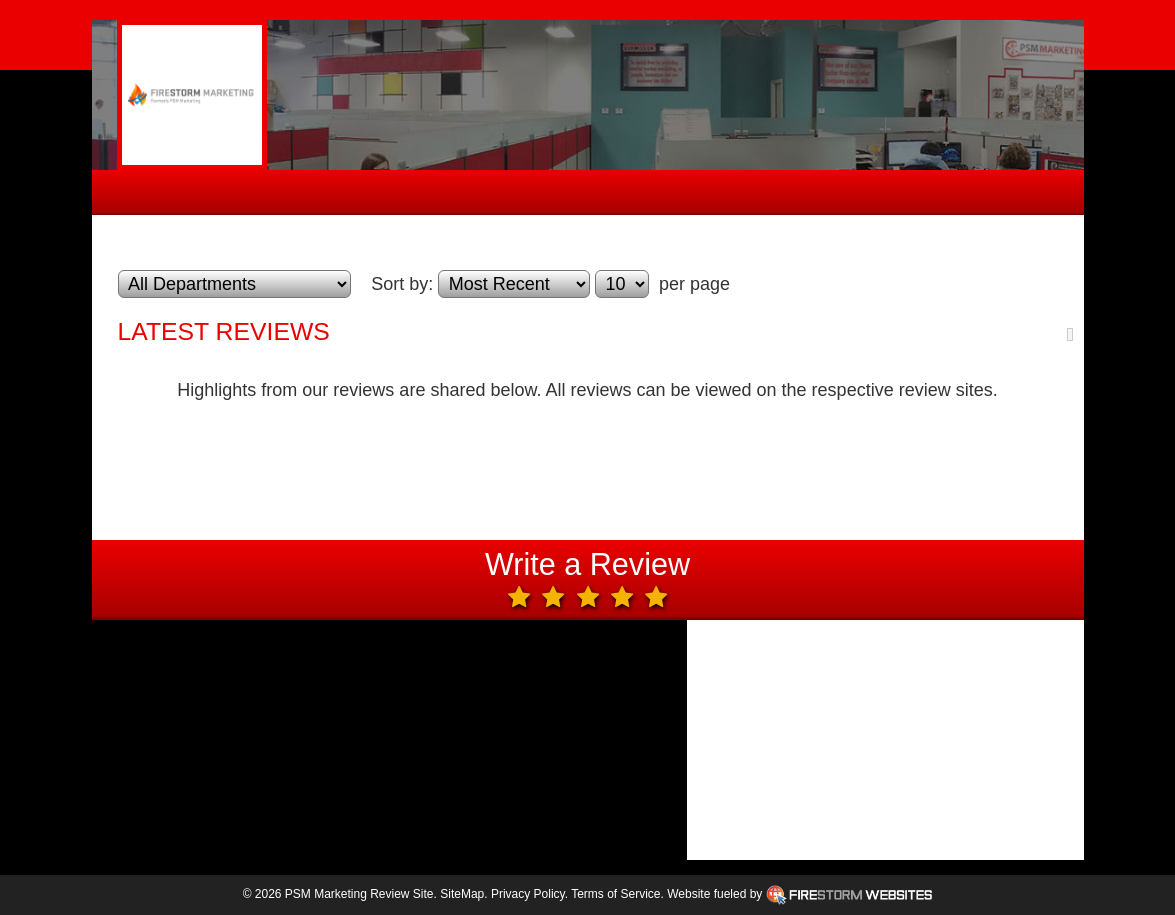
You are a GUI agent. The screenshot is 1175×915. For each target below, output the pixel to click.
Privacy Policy (528, 894)
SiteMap (462, 894)
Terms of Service (615, 894)
